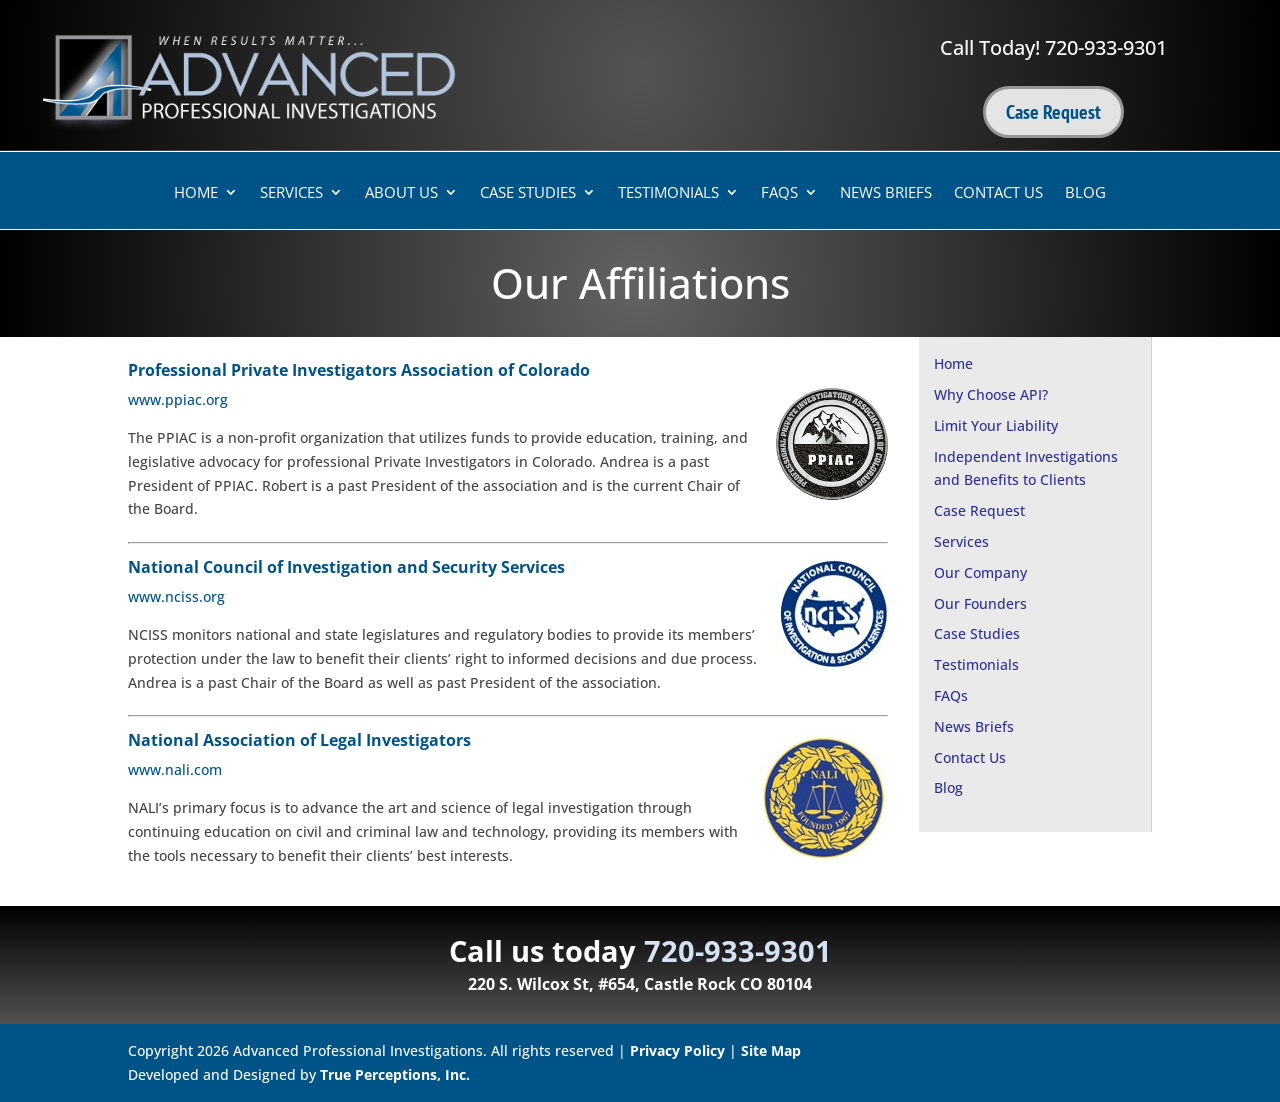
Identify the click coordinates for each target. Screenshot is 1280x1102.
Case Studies (528, 193)
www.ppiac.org (178, 399)
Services (291, 193)
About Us (401, 193)
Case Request (1053, 112)
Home (196, 193)
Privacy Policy (677, 1050)
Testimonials (668, 193)
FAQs (779, 193)
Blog (1085, 193)
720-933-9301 (1106, 47)
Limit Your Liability (996, 425)
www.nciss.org (176, 596)
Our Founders (980, 603)
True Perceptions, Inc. (395, 1074)
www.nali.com (175, 769)
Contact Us (998, 193)
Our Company (980, 572)
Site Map (771, 1050)
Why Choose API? (991, 394)
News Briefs (886, 193)
